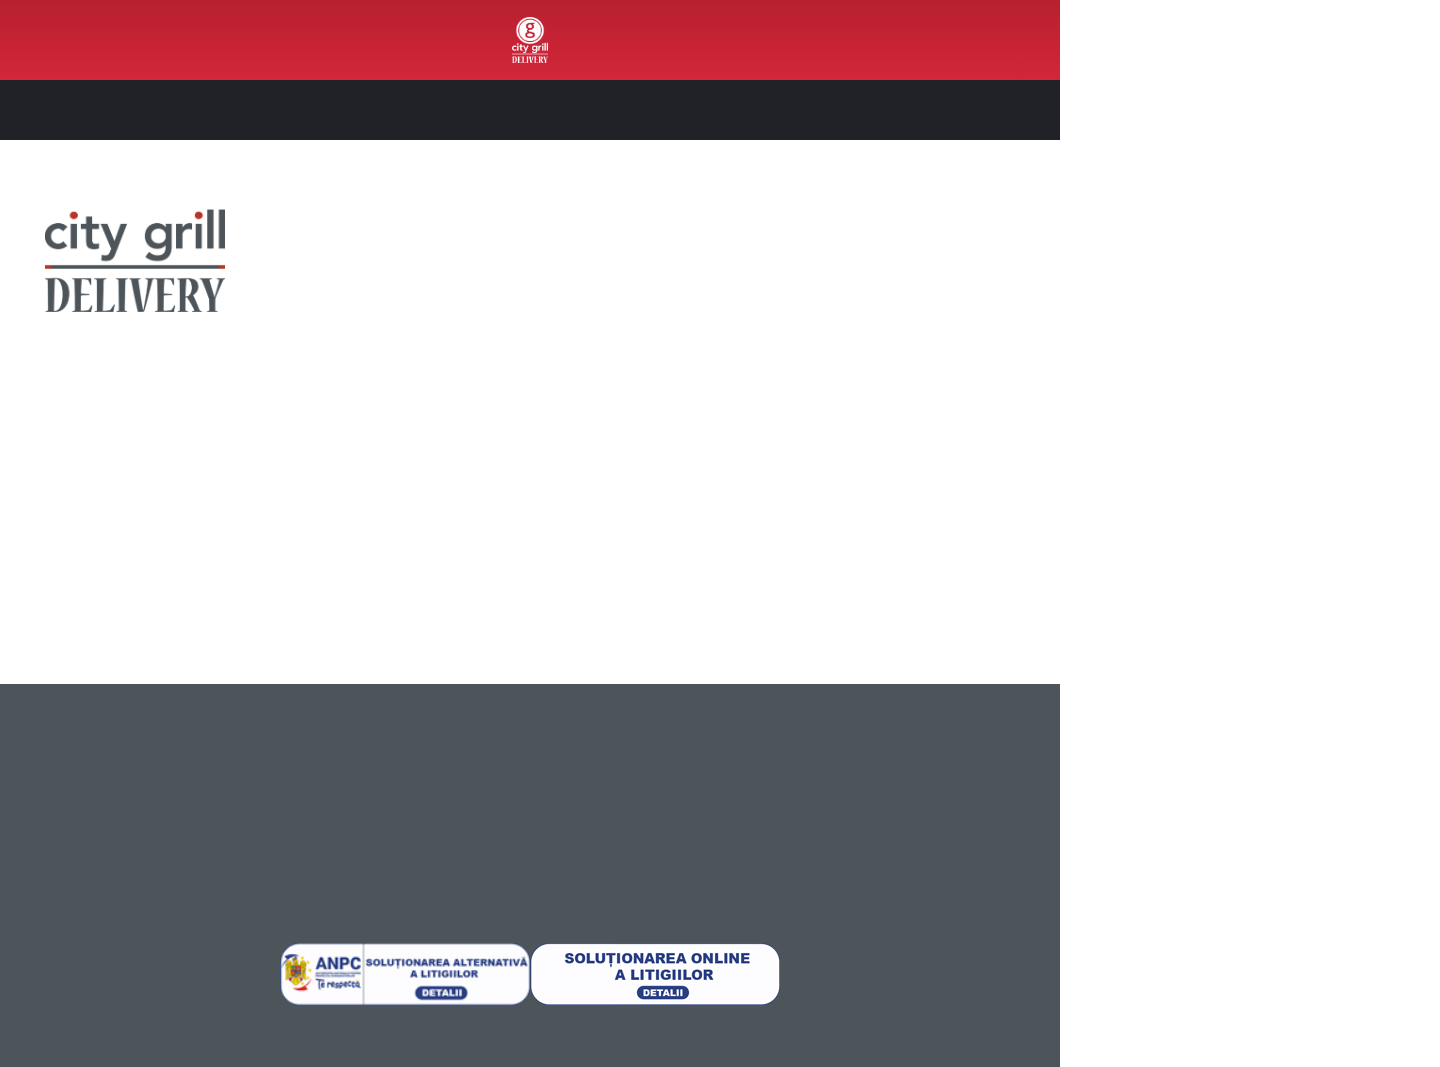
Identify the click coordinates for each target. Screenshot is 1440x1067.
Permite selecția (1273, 870)
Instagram (318, 462)
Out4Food (86, 39)
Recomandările (1240, 336)
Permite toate (1272, 804)
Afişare (1000, 1027)
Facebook (198, 462)
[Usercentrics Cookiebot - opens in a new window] (129, 1028)
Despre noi (45, 726)
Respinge (1273, 935)
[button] (1011, 110)
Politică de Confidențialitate (304, 747)
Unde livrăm (48, 750)
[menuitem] (86, 40)
